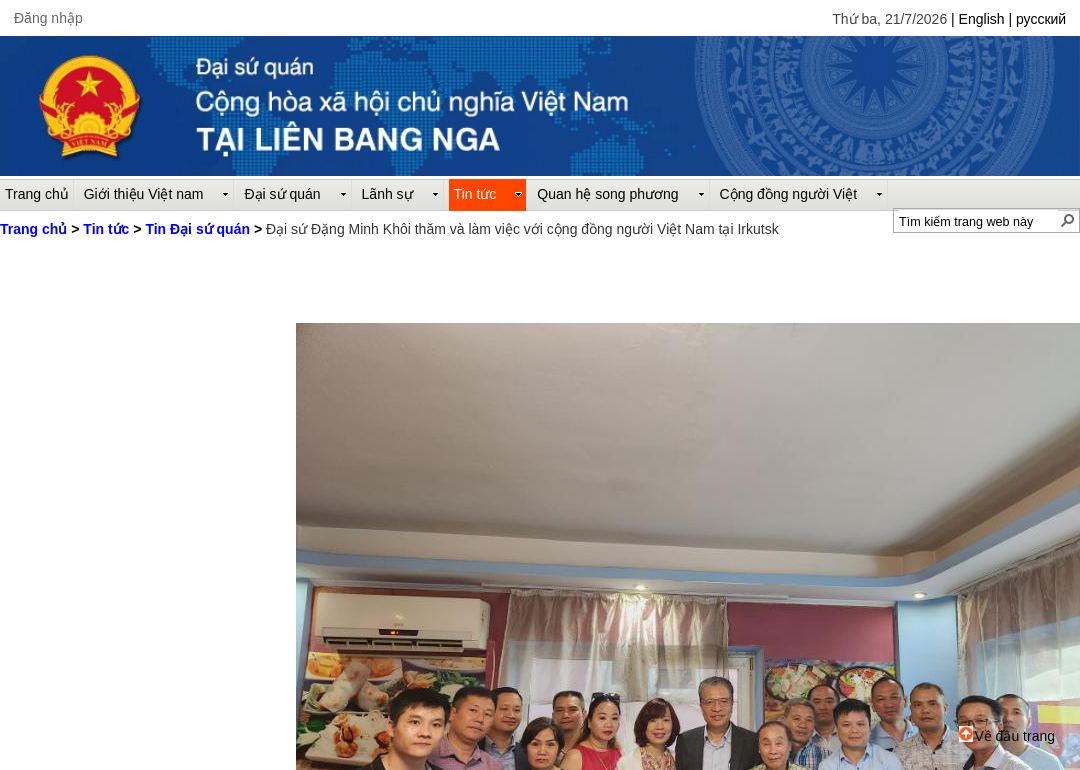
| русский (1037, 19)
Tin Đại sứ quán (197, 229)
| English (979, 19)
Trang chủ (33, 229)
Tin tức (106, 229)
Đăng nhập (48, 18)
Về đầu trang (1007, 736)
